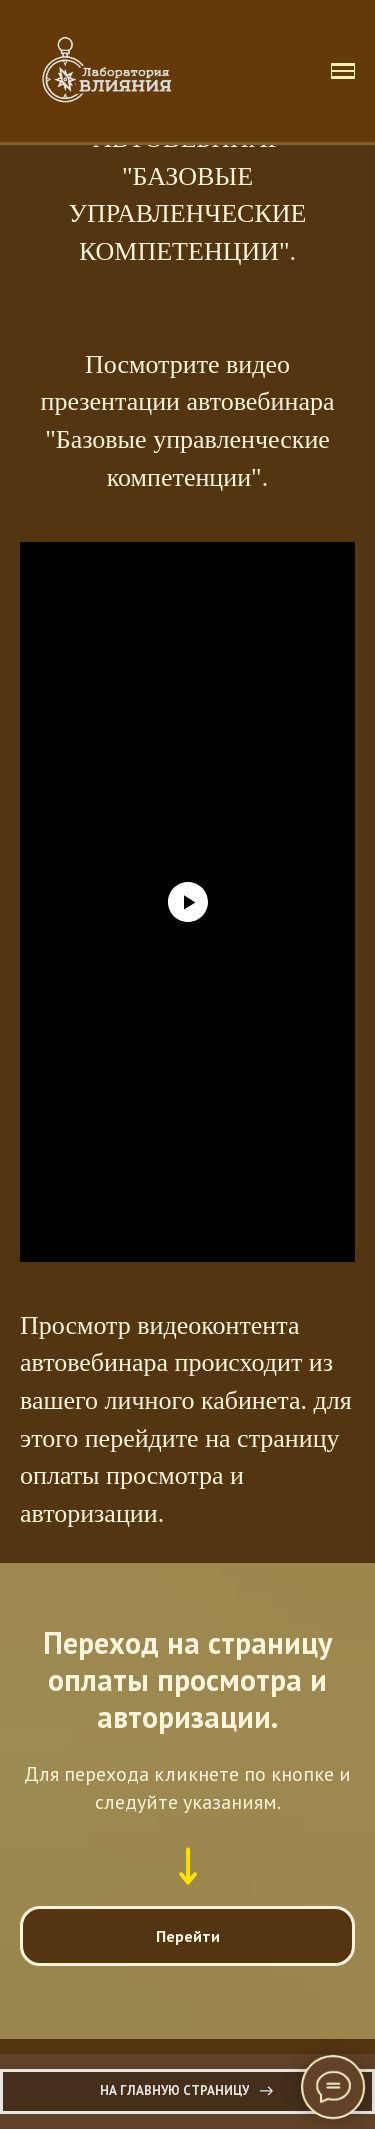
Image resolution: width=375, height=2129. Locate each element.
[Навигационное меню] (343, 71)
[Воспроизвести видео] (188, 902)
